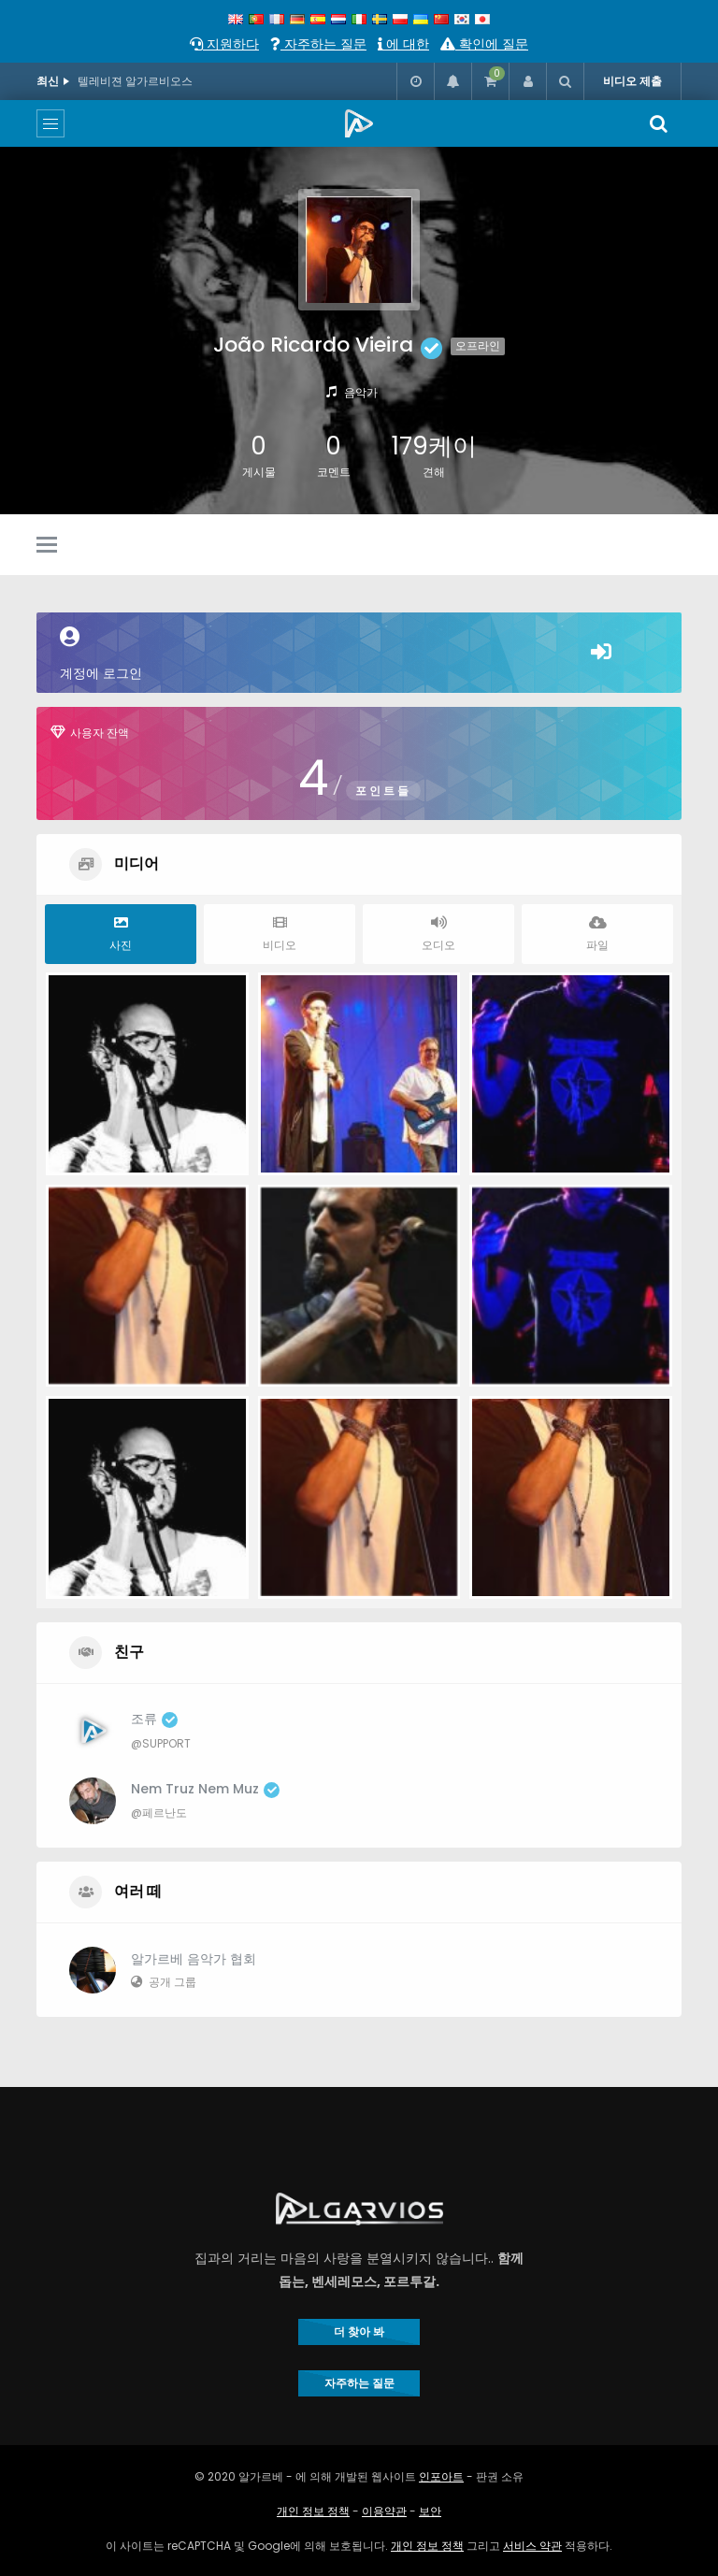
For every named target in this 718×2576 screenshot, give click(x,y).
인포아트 (441, 2476)
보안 (430, 2511)
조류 (154, 1718)
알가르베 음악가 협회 (193, 1959)
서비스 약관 (532, 2546)
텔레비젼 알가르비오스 (135, 81)
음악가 (361, 392)
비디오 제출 (632, 81)
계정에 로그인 (359, 654)
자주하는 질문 (318, 44)
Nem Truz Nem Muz (205, 1788)
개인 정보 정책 (313, 2511)
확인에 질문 (484, 44)
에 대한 (403, 44)
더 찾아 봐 (359, 2331)
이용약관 (384, 2511)
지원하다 (224, 44)
